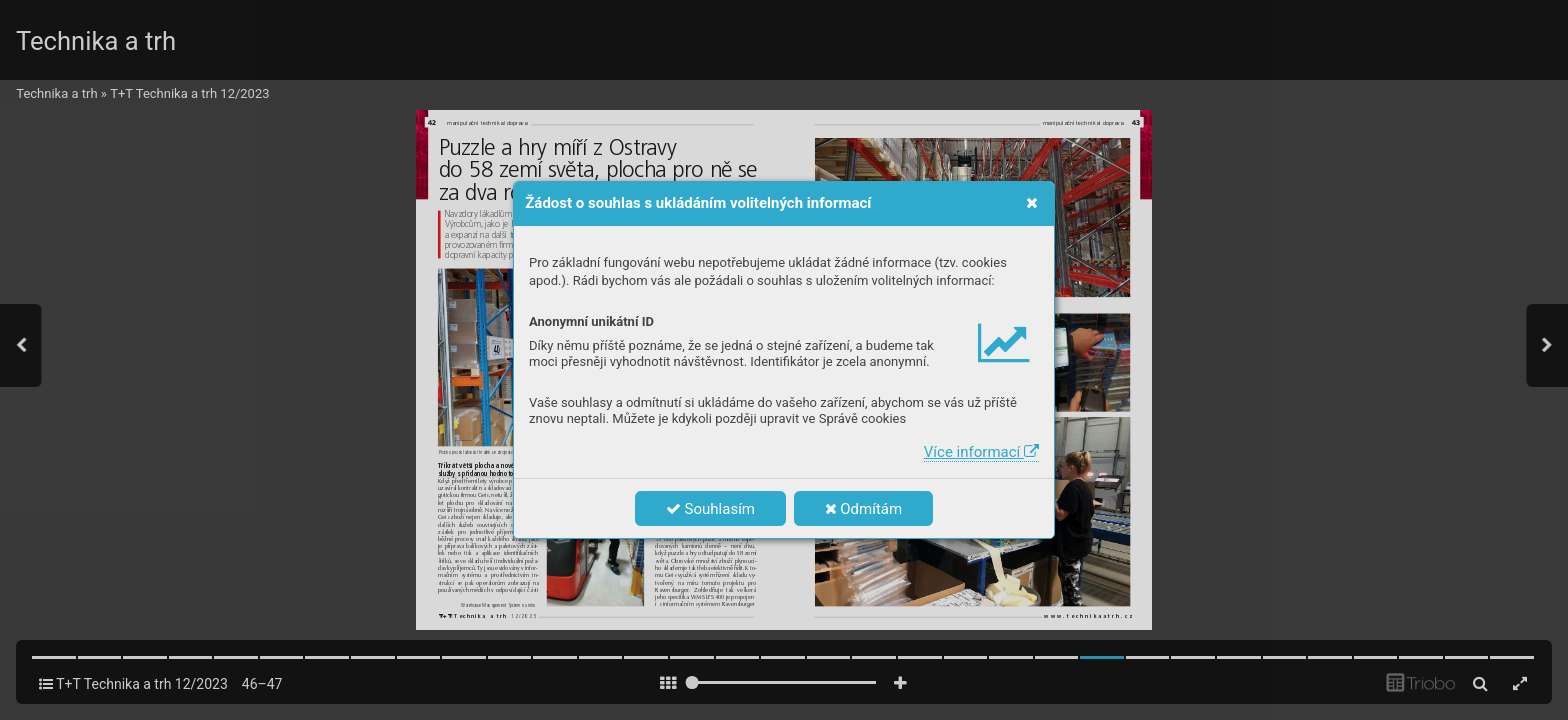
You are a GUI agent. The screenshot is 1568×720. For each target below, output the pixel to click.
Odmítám (864, 509)
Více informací (981, 452)
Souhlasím (710, 509)
